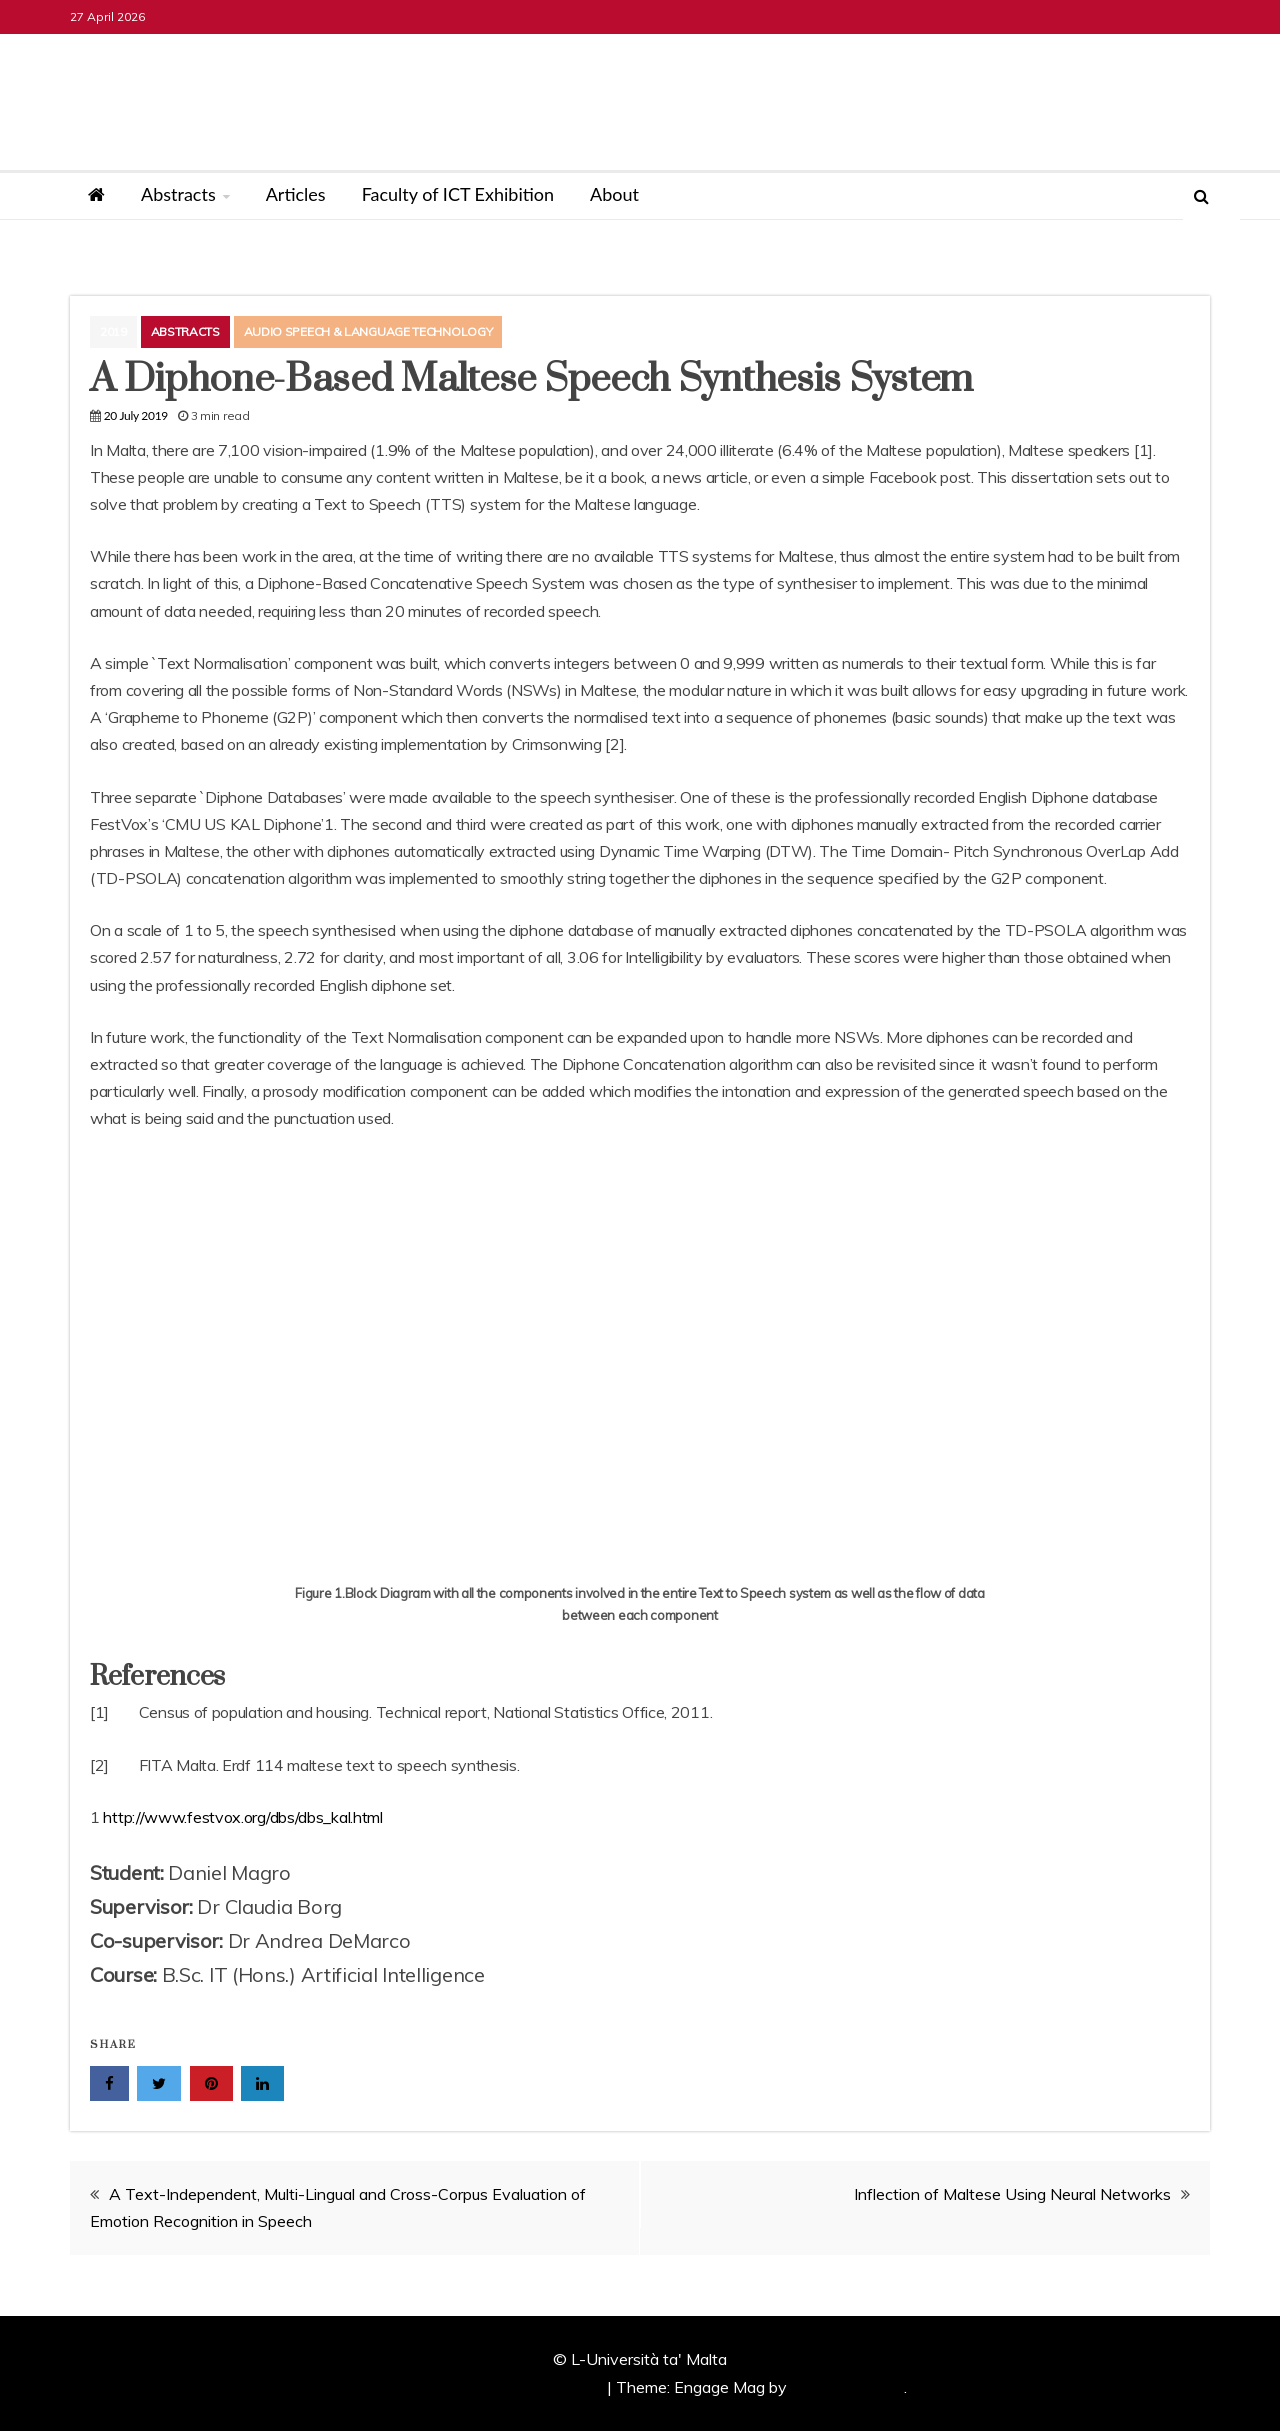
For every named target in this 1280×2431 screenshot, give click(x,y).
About (614, 194)
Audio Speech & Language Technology (368, 331)
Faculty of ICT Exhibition (458, 194)
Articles (296, 194)
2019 (113, 331)
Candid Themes (847, 2387)
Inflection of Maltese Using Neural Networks (1012, 2194)
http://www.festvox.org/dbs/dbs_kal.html (242, 1817)
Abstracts (178, 194)
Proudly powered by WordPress (490, 2387)
